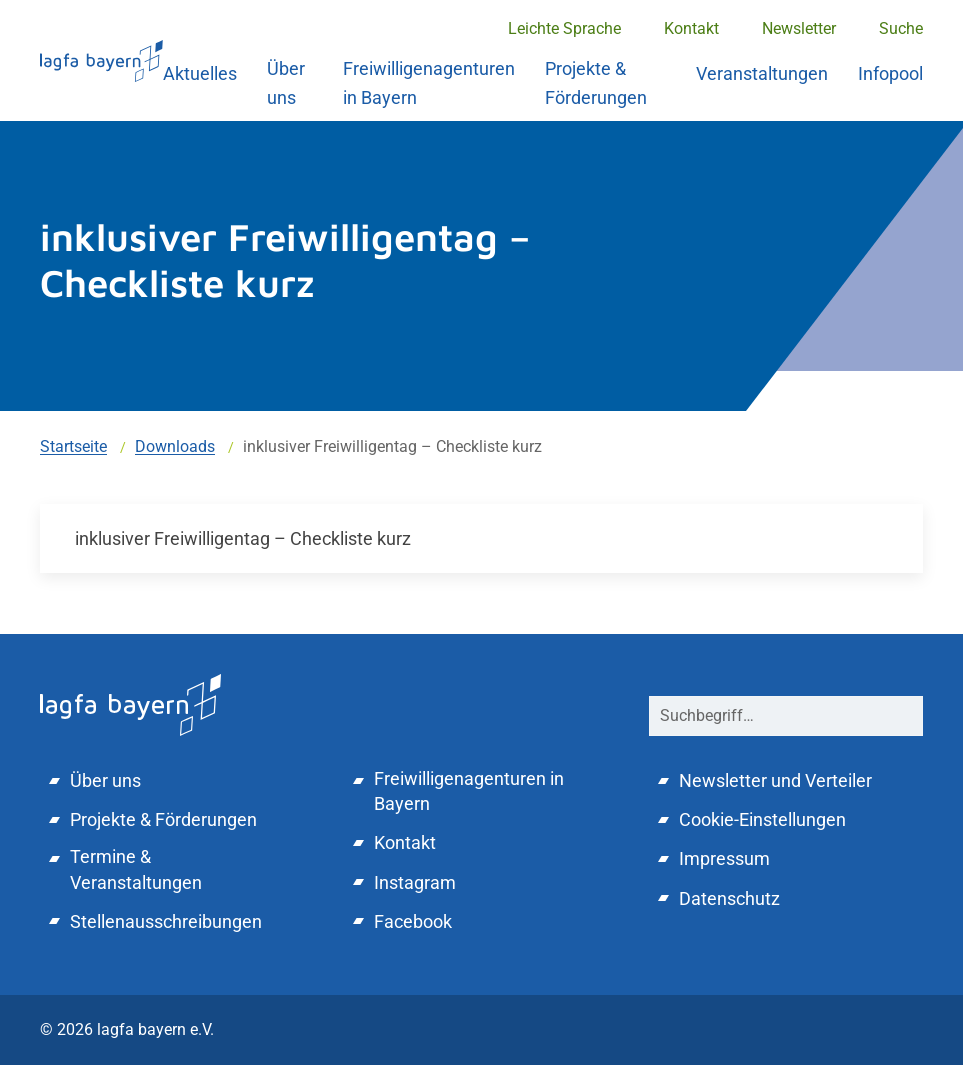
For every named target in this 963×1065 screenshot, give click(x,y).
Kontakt (691, 28)
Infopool (890, 73)
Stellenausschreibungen (166, 921)
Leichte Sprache (564, 28)
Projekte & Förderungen (596, 83)
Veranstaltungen (762, 73)
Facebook (413, 921)
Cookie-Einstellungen (762, 819)
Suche (901, 28)
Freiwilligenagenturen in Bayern (429, 83)
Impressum (724, 858)
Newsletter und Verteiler (775, 780)
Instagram (415, 882)
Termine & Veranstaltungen (136, 869)
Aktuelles (200, 73)
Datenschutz (729, 898)
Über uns (286, 83)
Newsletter (799, 28)
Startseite (73, 446)
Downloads (175, 446)
